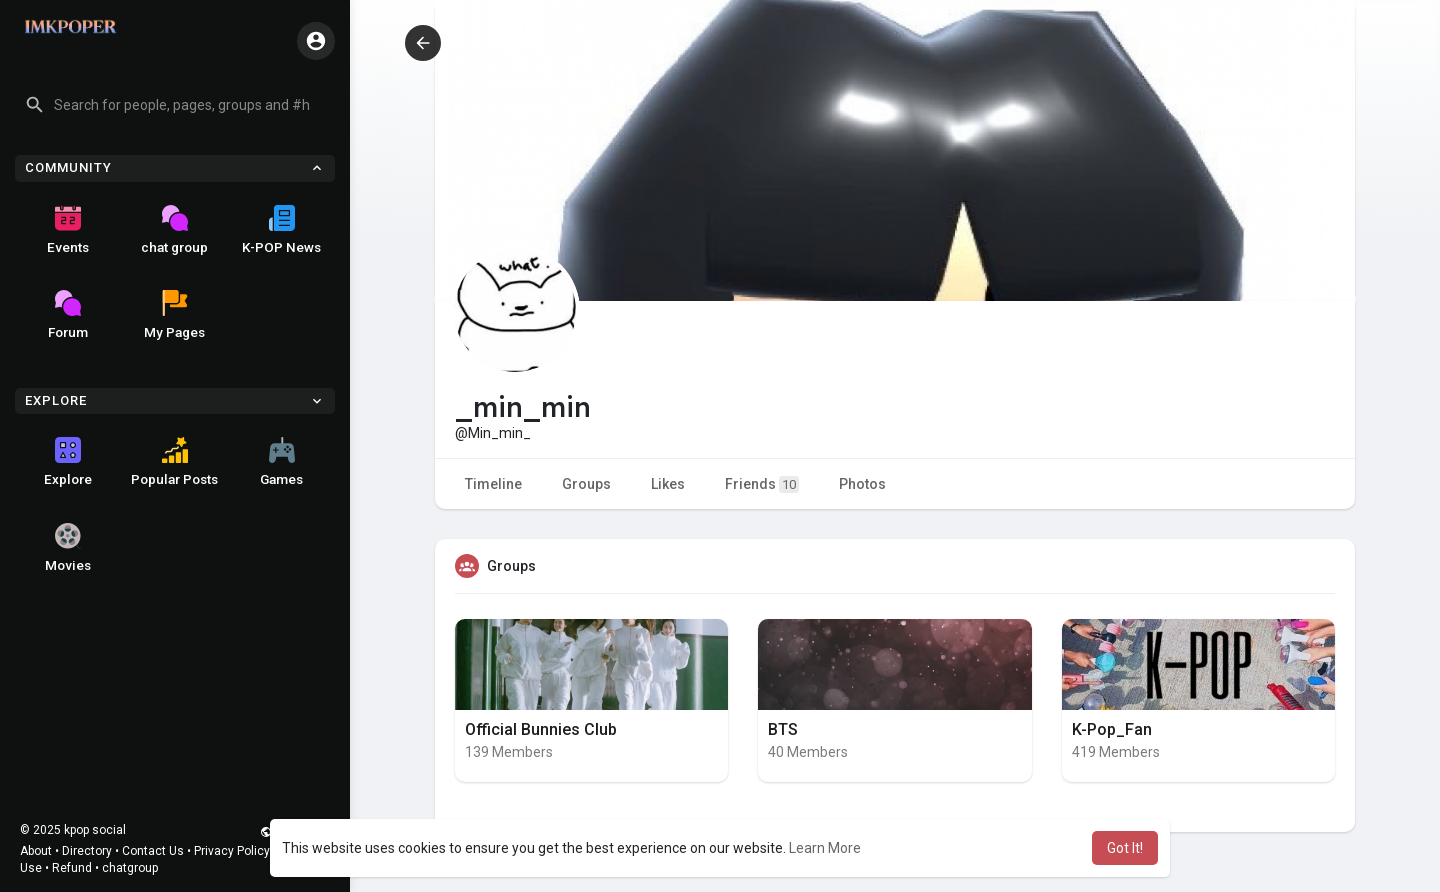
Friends (762, 484)
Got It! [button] (1125, 848)
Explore (68, 462)
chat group (174, 230)
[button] (175, 105)
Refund (72, 868)
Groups (586, 484)
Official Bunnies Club (541, 729)
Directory (87, 851)
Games (281, 462)
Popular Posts (174, 462)
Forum (68, 315)
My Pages (174, 315)
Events (68, 230)
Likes (668, 484)
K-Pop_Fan (1112, 729)
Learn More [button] (825, 848)
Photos (862, 484)
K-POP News (281, 230)
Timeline (493, 484)
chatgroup (130, 868)
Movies (68, 548)
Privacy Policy (232, 851)
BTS (783, 729)
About (36, 851)
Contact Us (153, 851)
